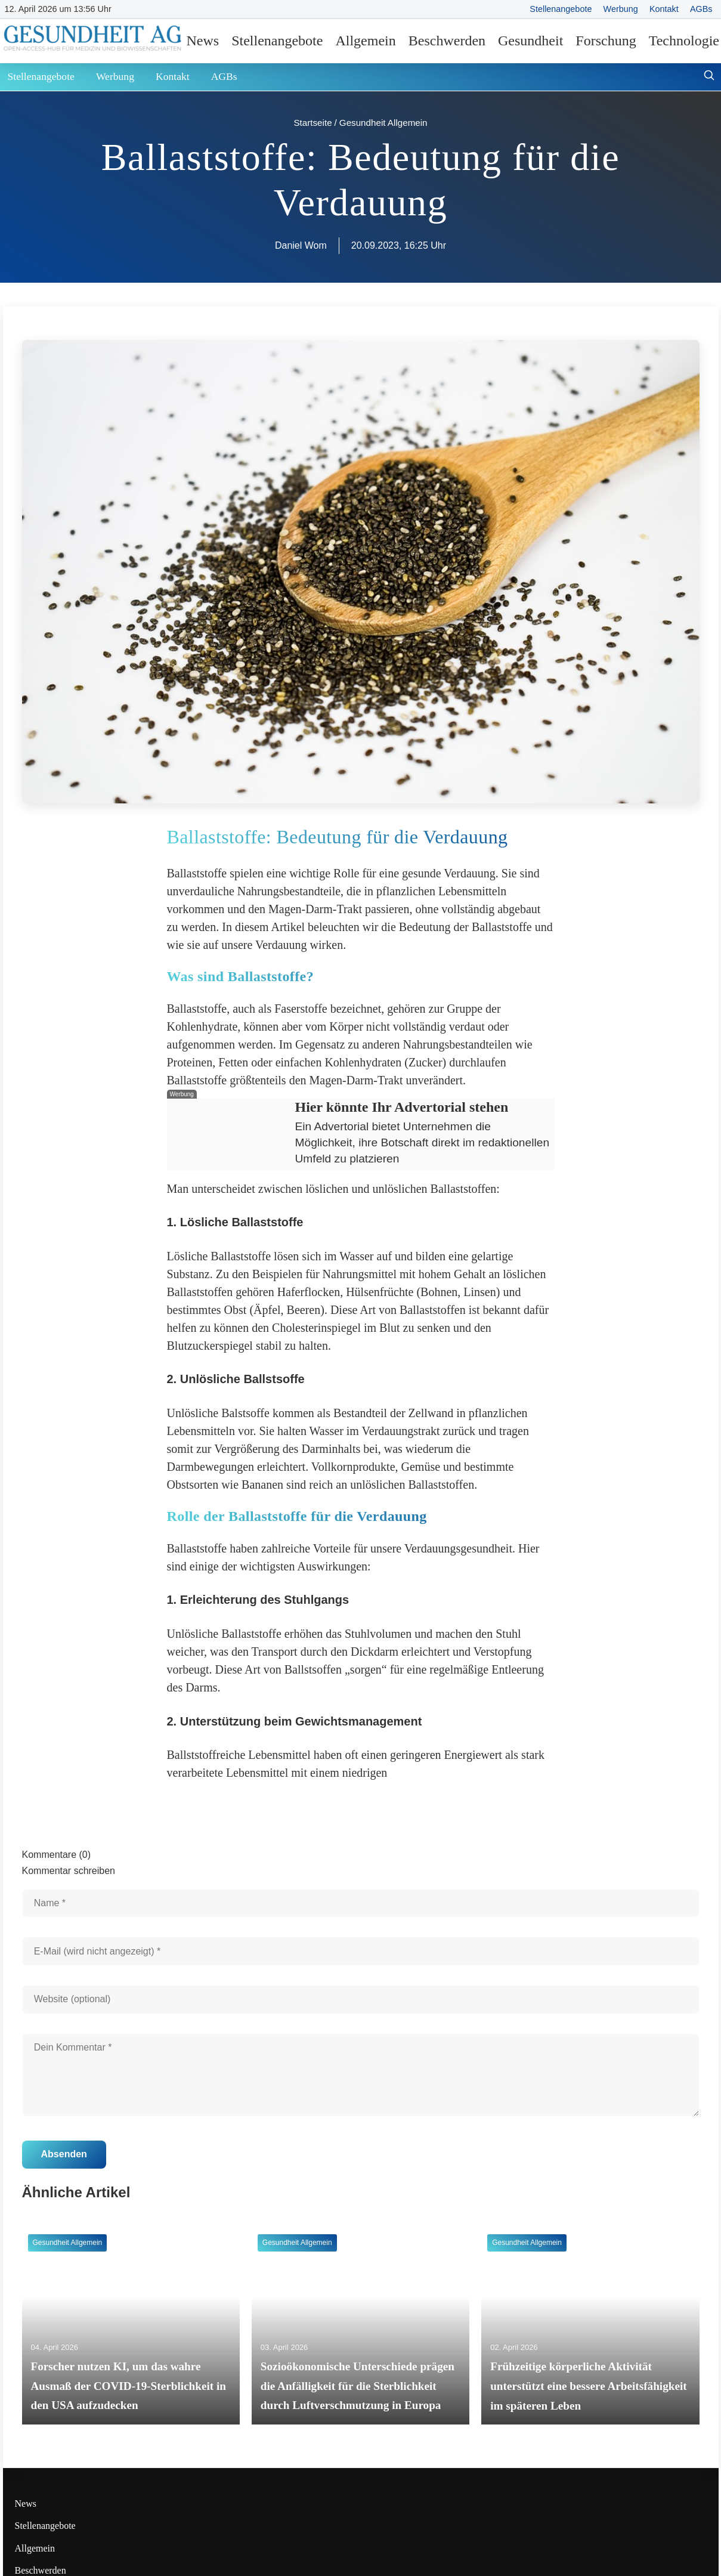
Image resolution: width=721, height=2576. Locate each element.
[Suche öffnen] (709, 77)
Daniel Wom (301, 245)
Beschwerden (447, 40)
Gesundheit (530, 40)
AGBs (701, 9)
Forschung (605, 40)
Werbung (621, 9)
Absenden (64, 2154)
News (203, 40)
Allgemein (365, 40)
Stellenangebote (561, 9)
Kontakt (664, 9)
